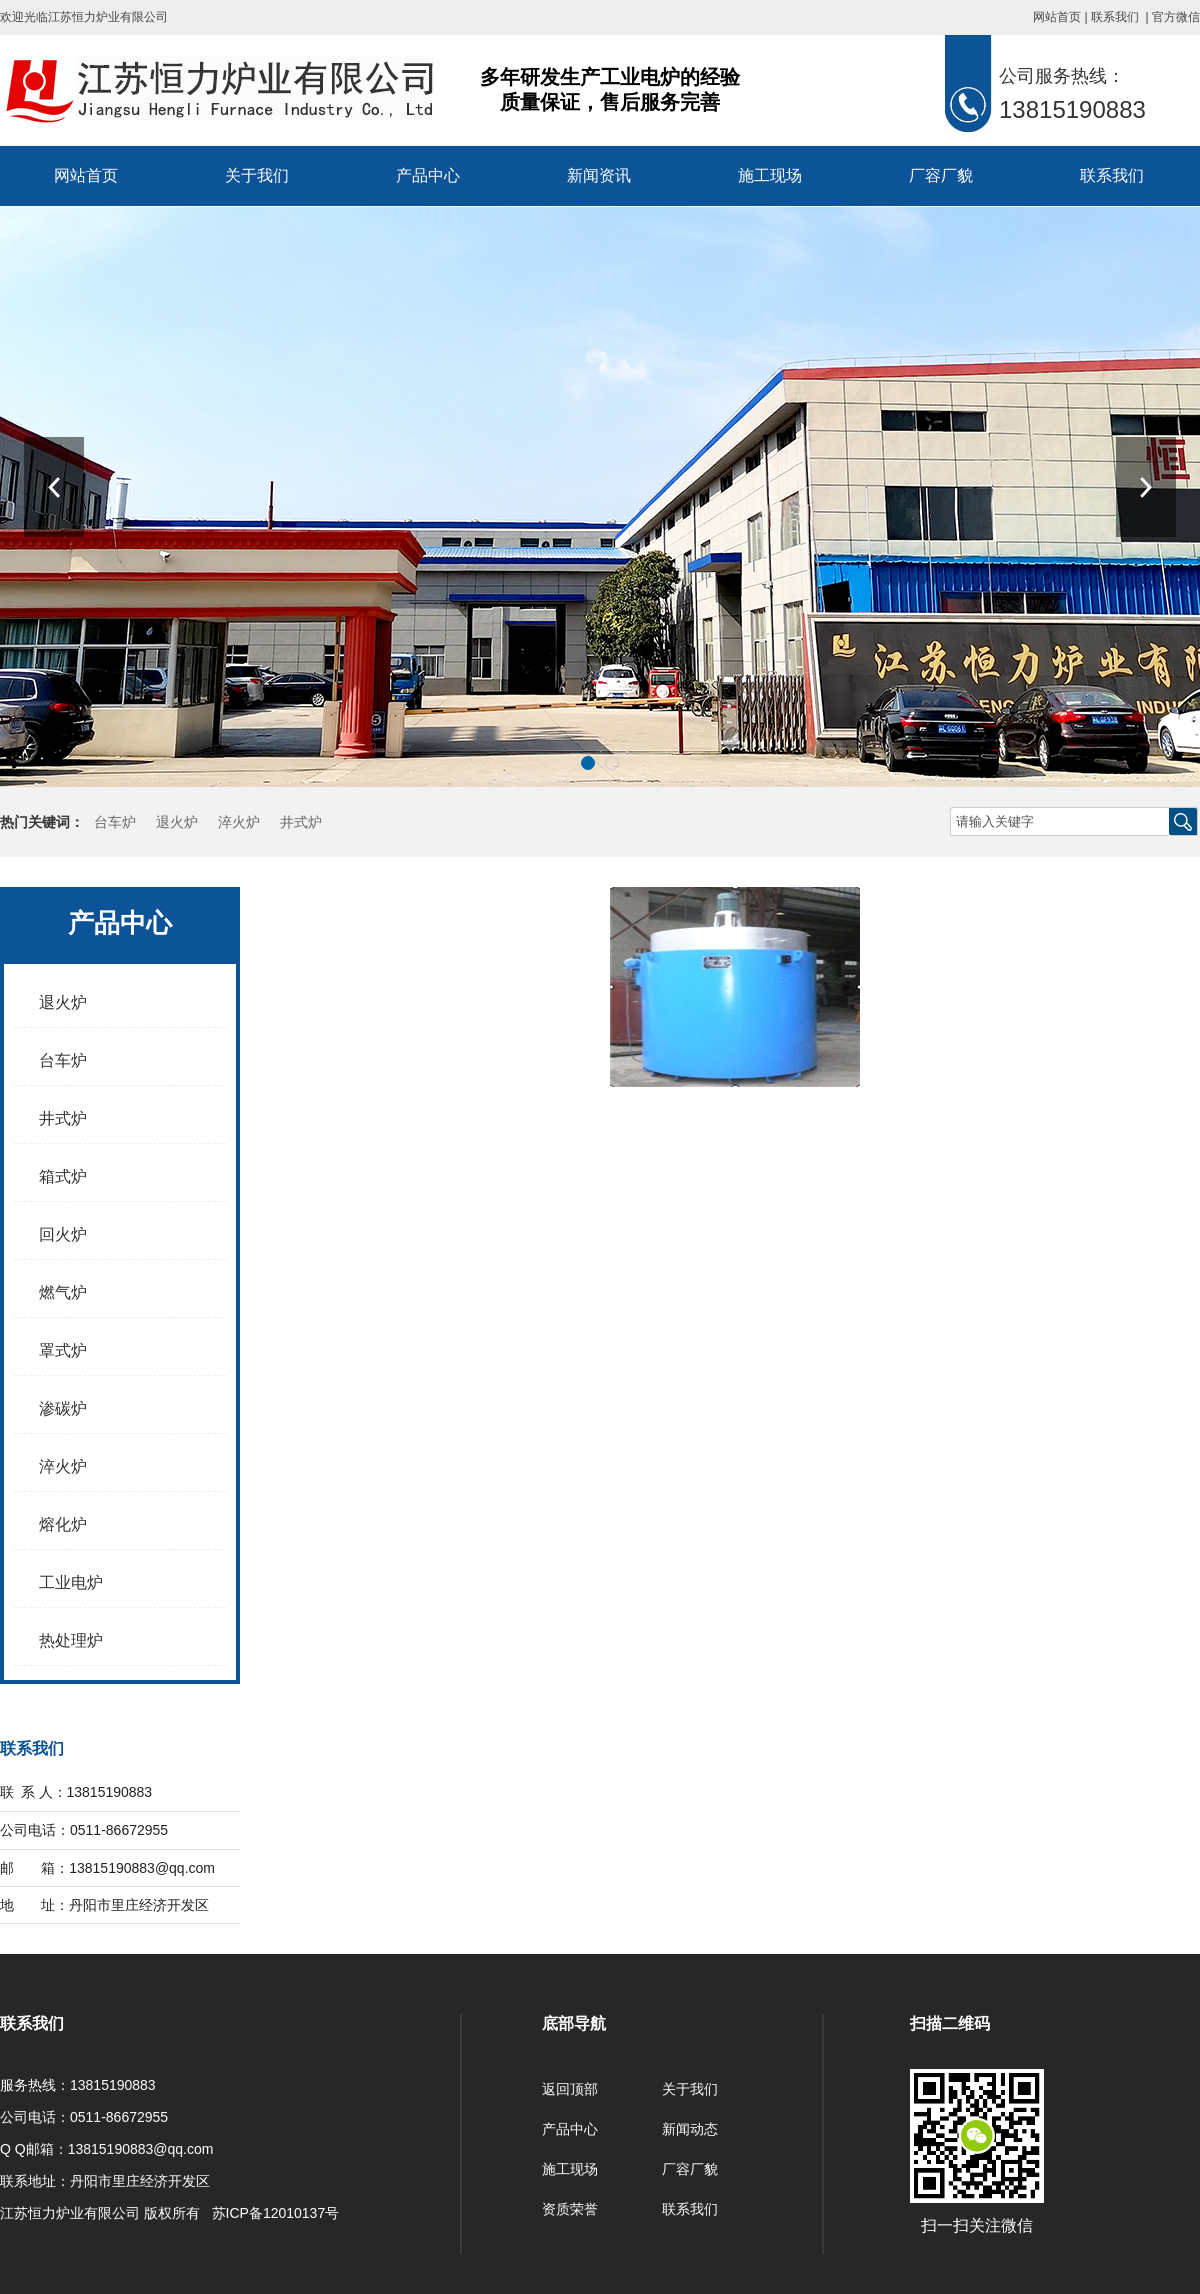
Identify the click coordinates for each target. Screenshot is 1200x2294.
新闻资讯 (599, 175)
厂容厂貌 (941, 175)
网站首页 (1057, 17)
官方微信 (1176, 17)
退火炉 (177, 822)
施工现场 (770, 175)
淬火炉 (239, 822)
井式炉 (301, 822)
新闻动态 (690, 2129)
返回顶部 (570, 2089)
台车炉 (115, 822)
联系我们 (1115, 17)
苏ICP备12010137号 (276, 2213)
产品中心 (428, 175)
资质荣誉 (570, 2209)
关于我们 (257, 175)
